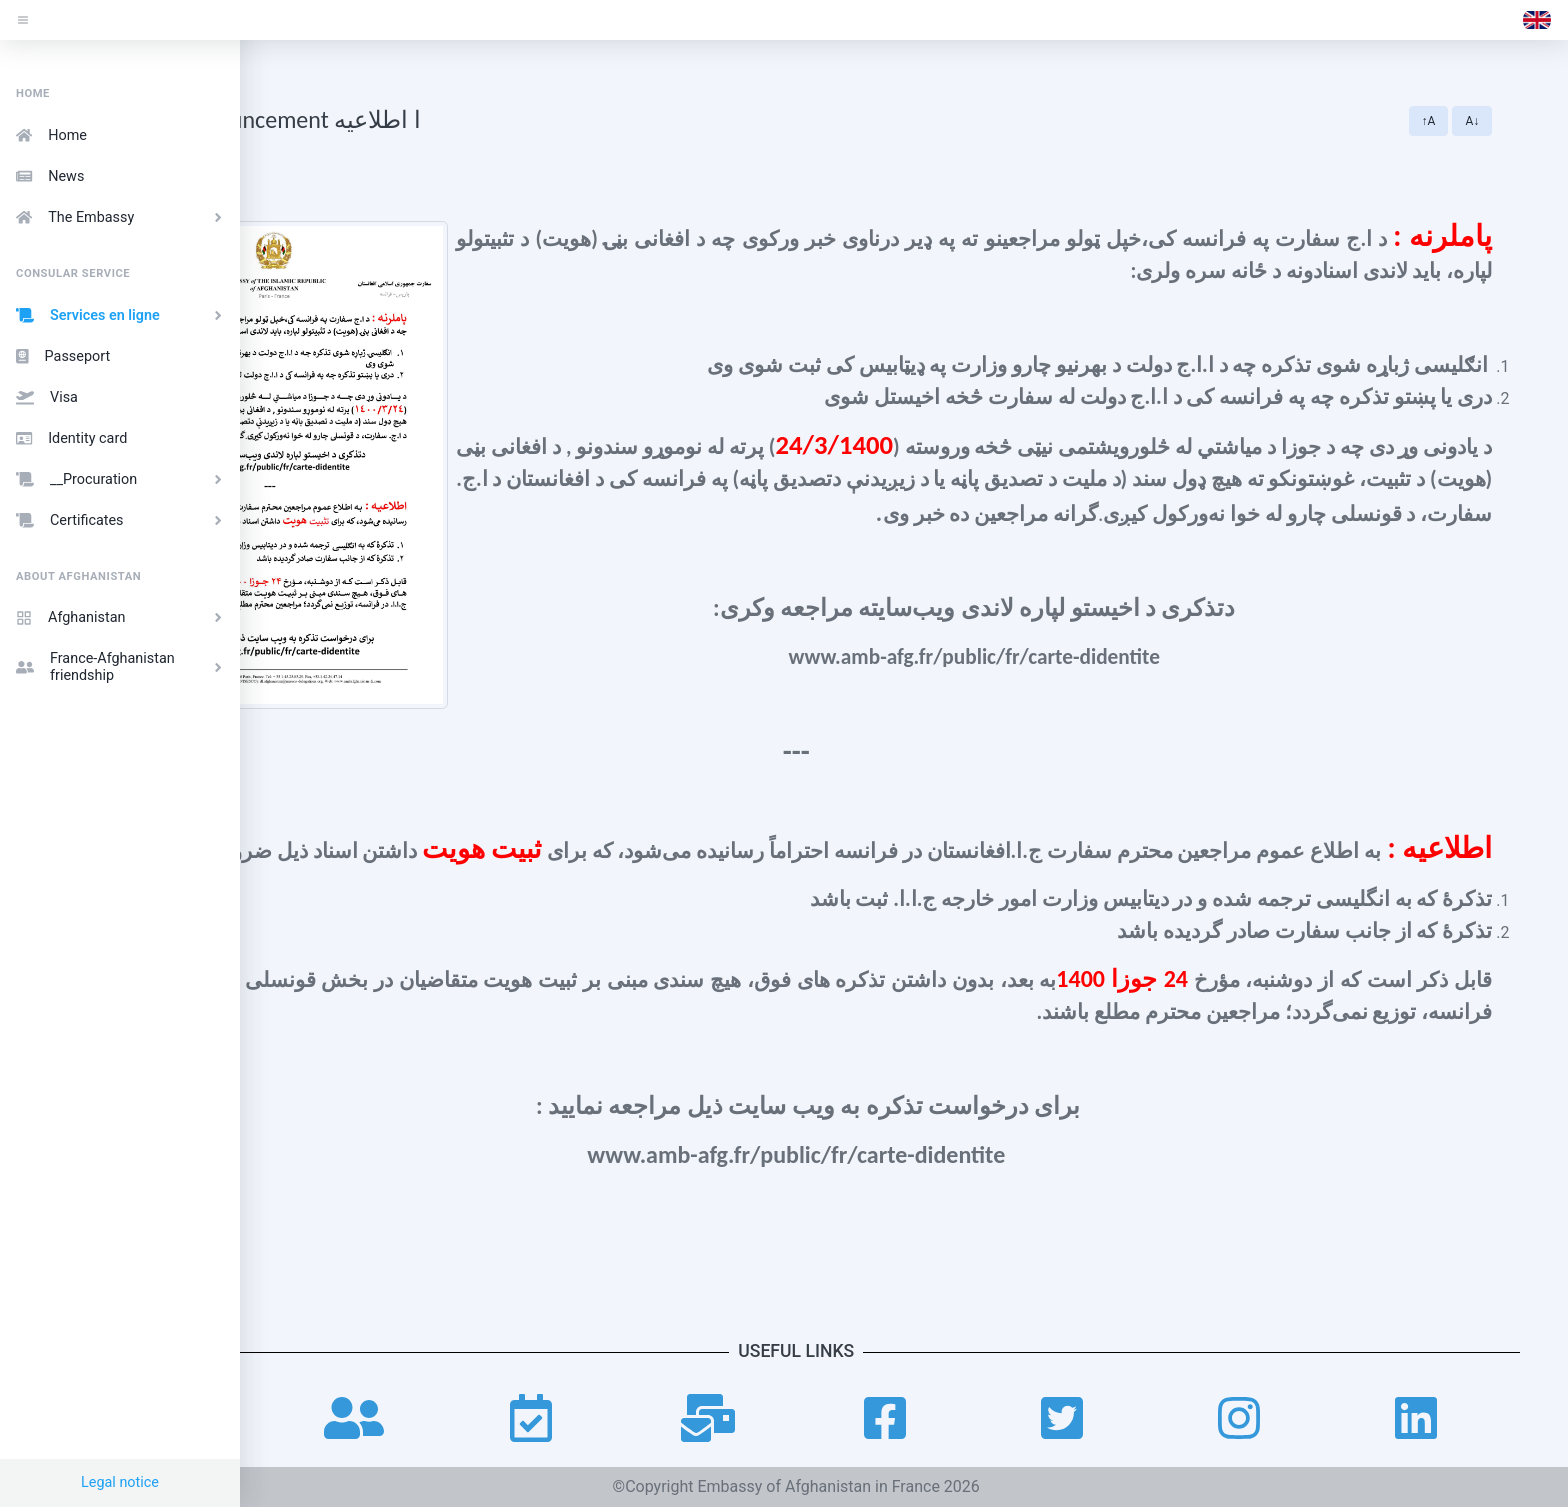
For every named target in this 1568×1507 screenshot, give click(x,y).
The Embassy (122, 217)
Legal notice (120, 1482)
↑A (1480, 121)
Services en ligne (122, 315)
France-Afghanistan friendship (122, 667)
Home (51, 135)
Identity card (71, 438)
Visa (47, 397)
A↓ (1524, 121)
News (50, 176)
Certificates (122, 520)
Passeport (63, 356)
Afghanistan (122, 617)
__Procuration (122, 479)
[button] (1537, 20)
